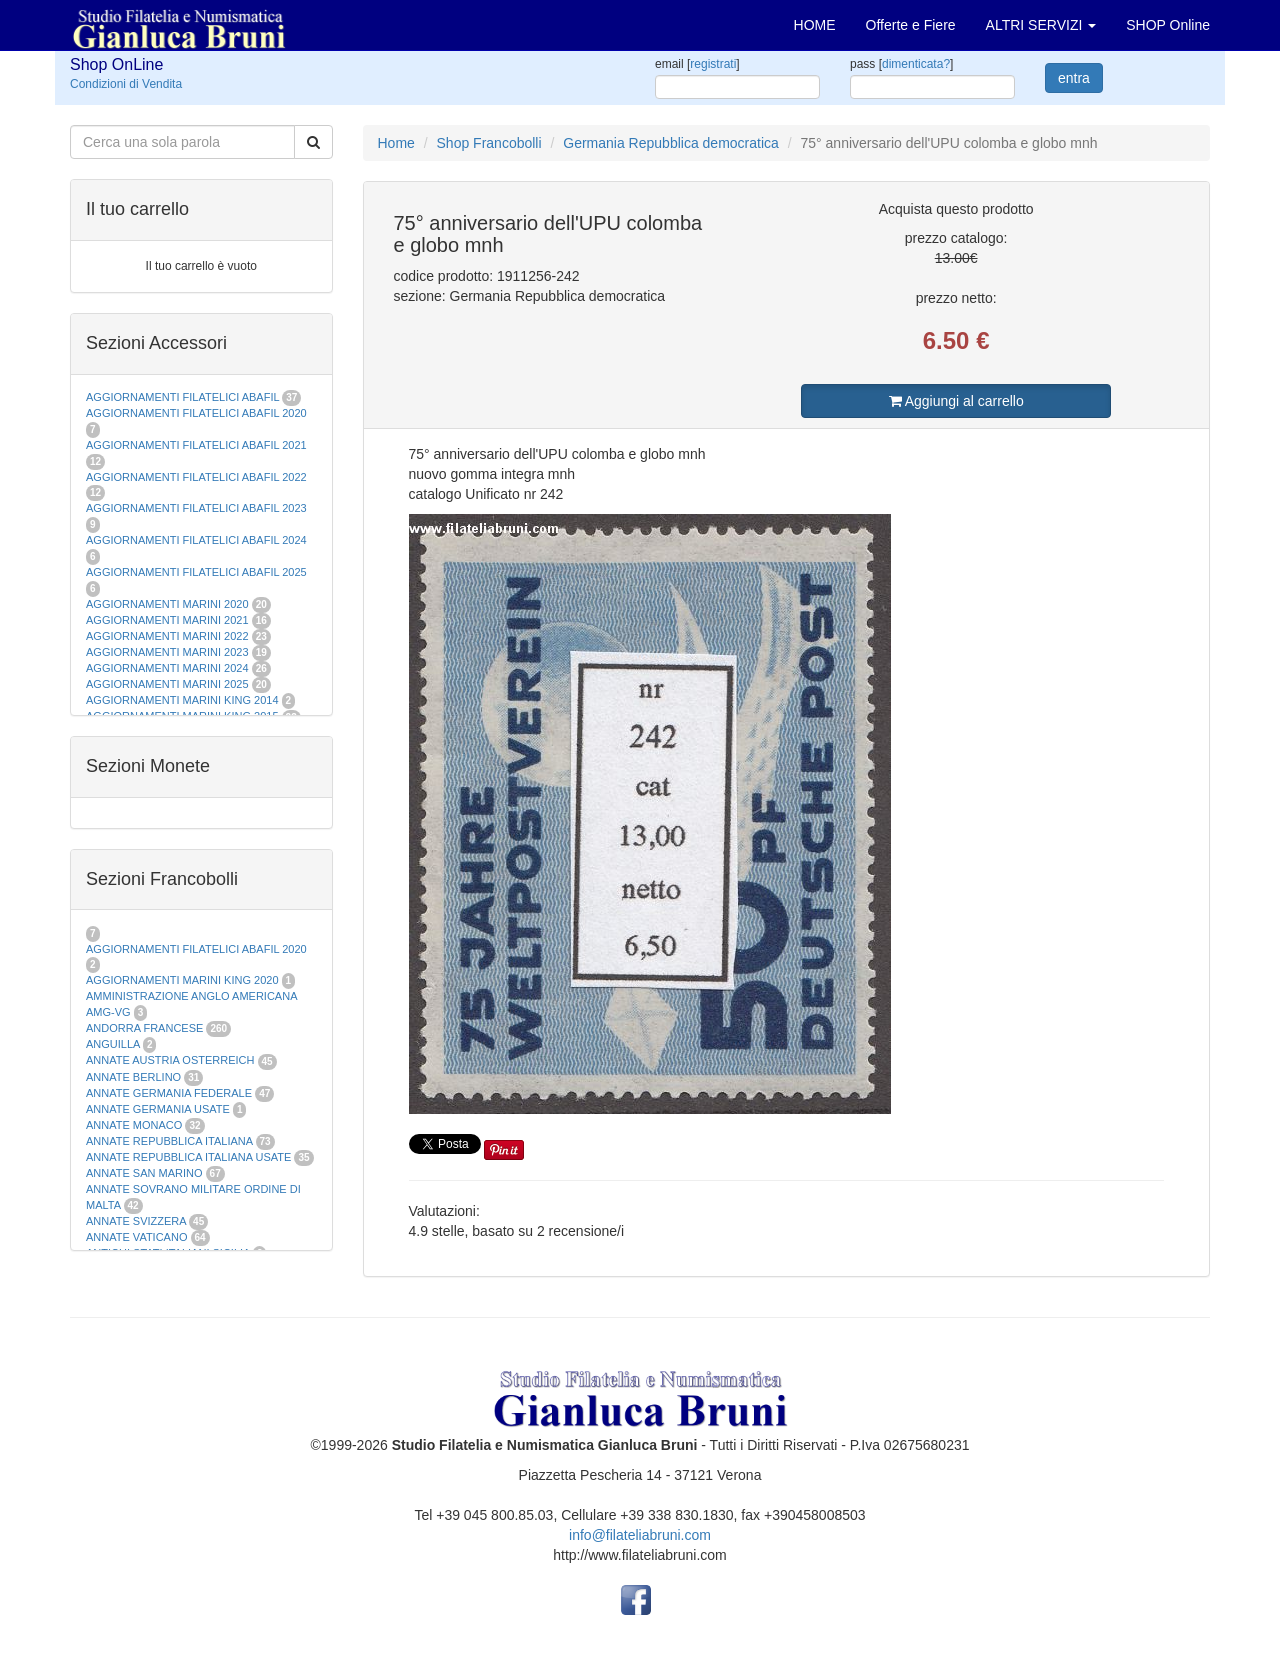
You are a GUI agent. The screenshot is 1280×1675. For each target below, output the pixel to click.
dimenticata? (916, 64)
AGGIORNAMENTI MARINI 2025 (167, 684)
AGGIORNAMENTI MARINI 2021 (167, 620)
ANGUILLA (113, 1044)
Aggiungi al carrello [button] (956, 401)
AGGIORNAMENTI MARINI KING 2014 (182, 700)
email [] (697, 64)
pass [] (901, 64)
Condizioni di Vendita (126, 84)
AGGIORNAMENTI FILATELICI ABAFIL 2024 (196, 540)
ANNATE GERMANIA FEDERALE (169, 1093)
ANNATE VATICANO (136, 1237)
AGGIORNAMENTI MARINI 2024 (167, 668)
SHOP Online (1168, 25)
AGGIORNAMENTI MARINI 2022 (167, 636)
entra (1074, 78)
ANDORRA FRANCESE (144, 1028)
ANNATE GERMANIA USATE (158, 1109)
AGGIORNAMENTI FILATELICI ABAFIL (184, 397)
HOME (815, 25)
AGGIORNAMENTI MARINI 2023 (167, 652)
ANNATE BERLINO (133, 1077)
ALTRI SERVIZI (1041, 25)
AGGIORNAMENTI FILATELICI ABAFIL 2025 (196, 572)
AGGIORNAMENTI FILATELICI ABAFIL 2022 (196, 477)
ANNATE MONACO (134, 1125)
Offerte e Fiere (911, 25)
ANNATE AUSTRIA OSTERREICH (170, 1060)
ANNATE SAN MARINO (144, 1173)
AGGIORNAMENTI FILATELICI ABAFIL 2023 (196, 508)
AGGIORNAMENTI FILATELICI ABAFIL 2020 (196, 413)
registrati (713, 64)
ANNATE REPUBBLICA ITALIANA (169, 1141)
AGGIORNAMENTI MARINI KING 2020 (182, 980)
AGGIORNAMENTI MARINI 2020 (167, 604)
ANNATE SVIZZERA (136, 1221)
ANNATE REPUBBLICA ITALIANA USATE (190, 1157)
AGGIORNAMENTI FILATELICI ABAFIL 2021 (196, 445)
